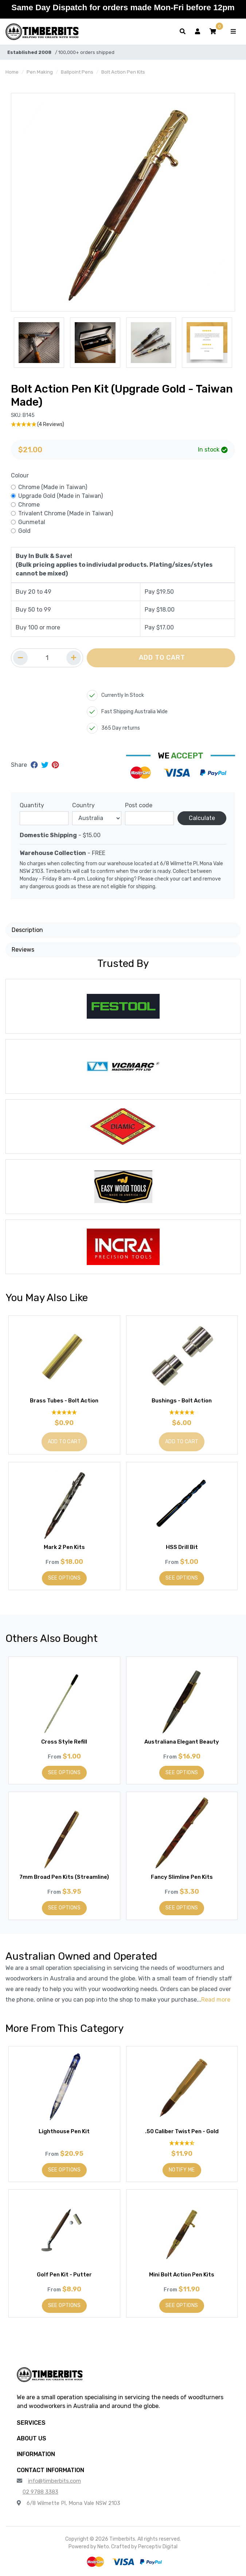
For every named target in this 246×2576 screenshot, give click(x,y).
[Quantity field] (47, 657)
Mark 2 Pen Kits (64, 1547)
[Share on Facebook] (35, 765)
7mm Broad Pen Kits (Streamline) (64, 1877)
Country (83, 805)
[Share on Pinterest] (55, 765)
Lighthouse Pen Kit (64, 2131)
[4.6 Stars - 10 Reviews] (182, 2143)
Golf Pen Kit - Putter (64, 2274)
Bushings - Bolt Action (182, 1400)
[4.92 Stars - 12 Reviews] (182, 1412)
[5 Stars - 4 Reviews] (123, 424)
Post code (138, 805)
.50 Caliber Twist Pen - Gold (182, 2131)
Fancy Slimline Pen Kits (182, 1877)
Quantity (32, 805)
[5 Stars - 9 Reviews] (64, 1412)
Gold (24, 530)
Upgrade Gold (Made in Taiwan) (60, 495)
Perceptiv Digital (157, 2547)
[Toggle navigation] (233, 32)
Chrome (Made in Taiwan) (52, 487)
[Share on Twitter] (45, 765)
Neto (103, 2547)
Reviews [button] (23, 949)
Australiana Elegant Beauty (181, 1741)
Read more (215, 1999)
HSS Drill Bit (182, 1547)
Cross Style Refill (64, 1741)
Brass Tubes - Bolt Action (64, 1400)
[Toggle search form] (182, 32)
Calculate (202, 818)
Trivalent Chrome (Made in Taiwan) (65, 513)
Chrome (29, 504)
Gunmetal (31, 522)
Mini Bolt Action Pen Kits (181, 2274)
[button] (213, 32)
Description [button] (27, 929)
